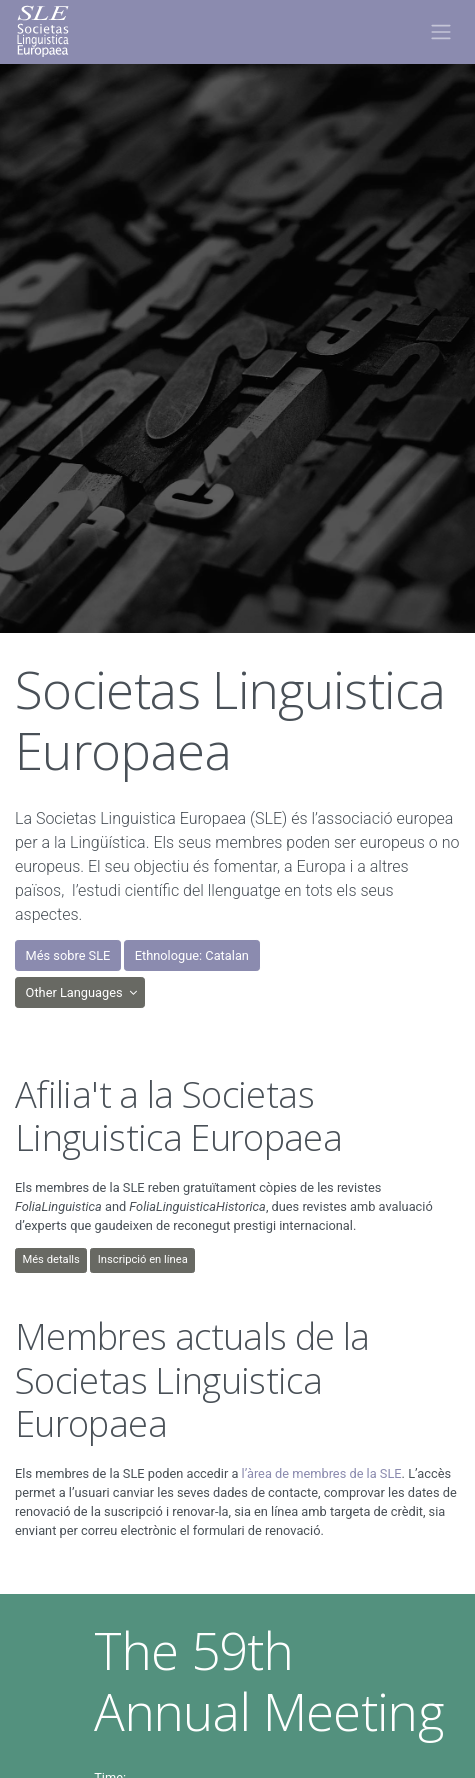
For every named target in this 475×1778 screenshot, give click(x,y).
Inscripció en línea (143, 1259)
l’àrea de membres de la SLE (322, 1473)
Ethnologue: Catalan (192, 955)
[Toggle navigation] (440, 32)
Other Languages (76, 992)
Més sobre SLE (68, 955)
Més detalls (50, 1259)
